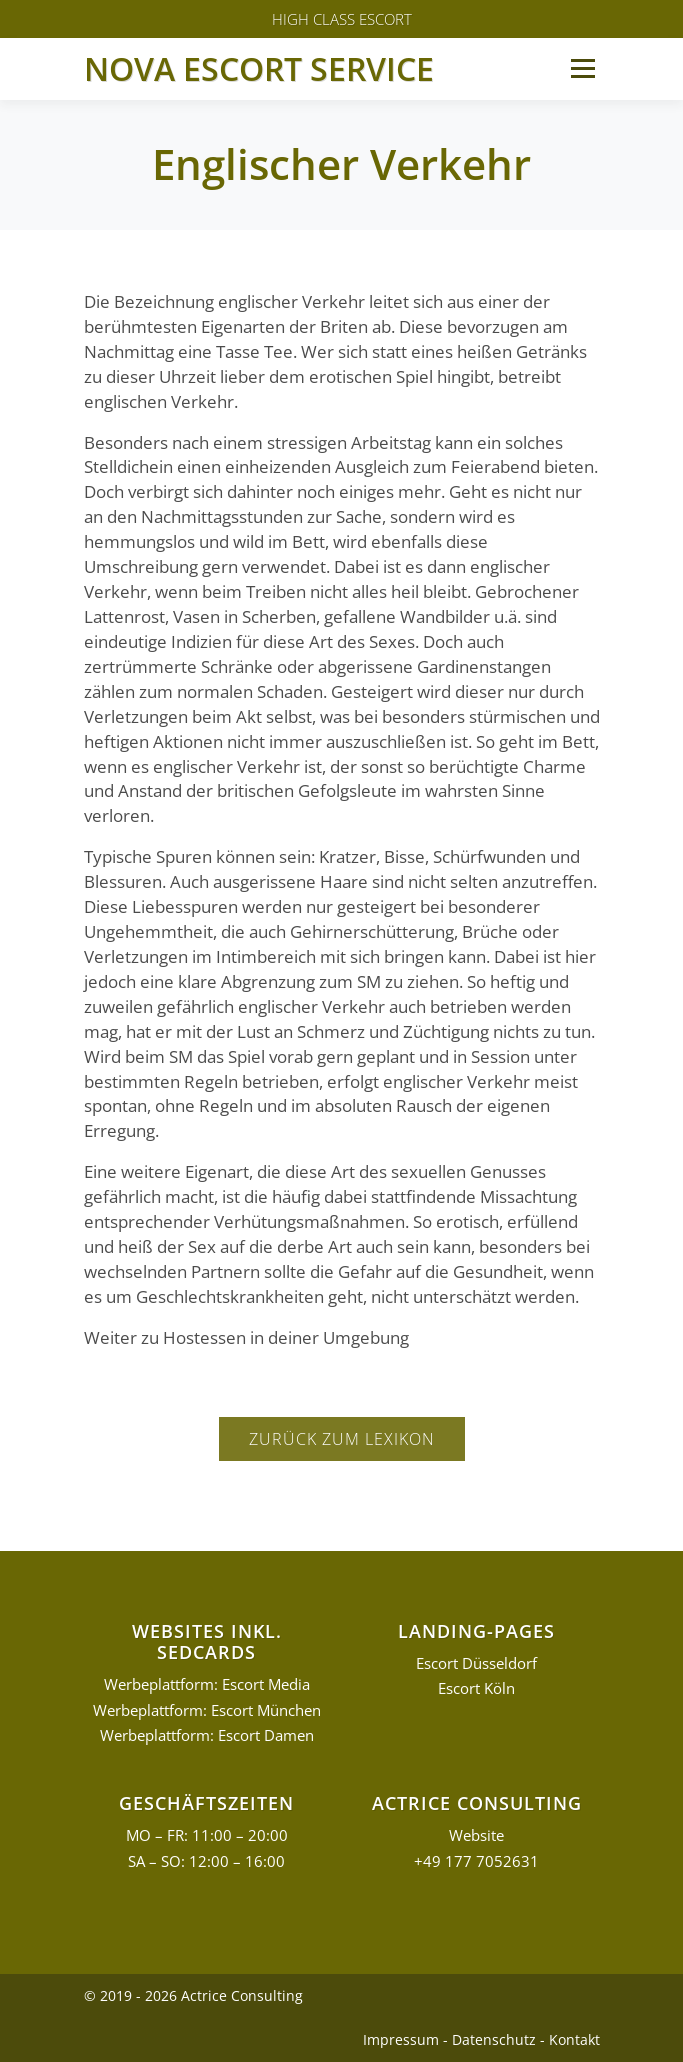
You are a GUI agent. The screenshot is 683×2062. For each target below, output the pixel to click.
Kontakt (574, 2039)
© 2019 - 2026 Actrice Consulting (193, 1995)
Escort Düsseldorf (476, 1663)
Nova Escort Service (259, 68)
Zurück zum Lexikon (342, 1439)
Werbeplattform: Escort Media (207, 1684)
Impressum (401, 2039)
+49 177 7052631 (476, 1861)
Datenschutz (494, 2039)
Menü (582, 68)
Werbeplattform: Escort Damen (207, 1735)
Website (476, 1835)
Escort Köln (476, 1688)
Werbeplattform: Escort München (207, 1710)
